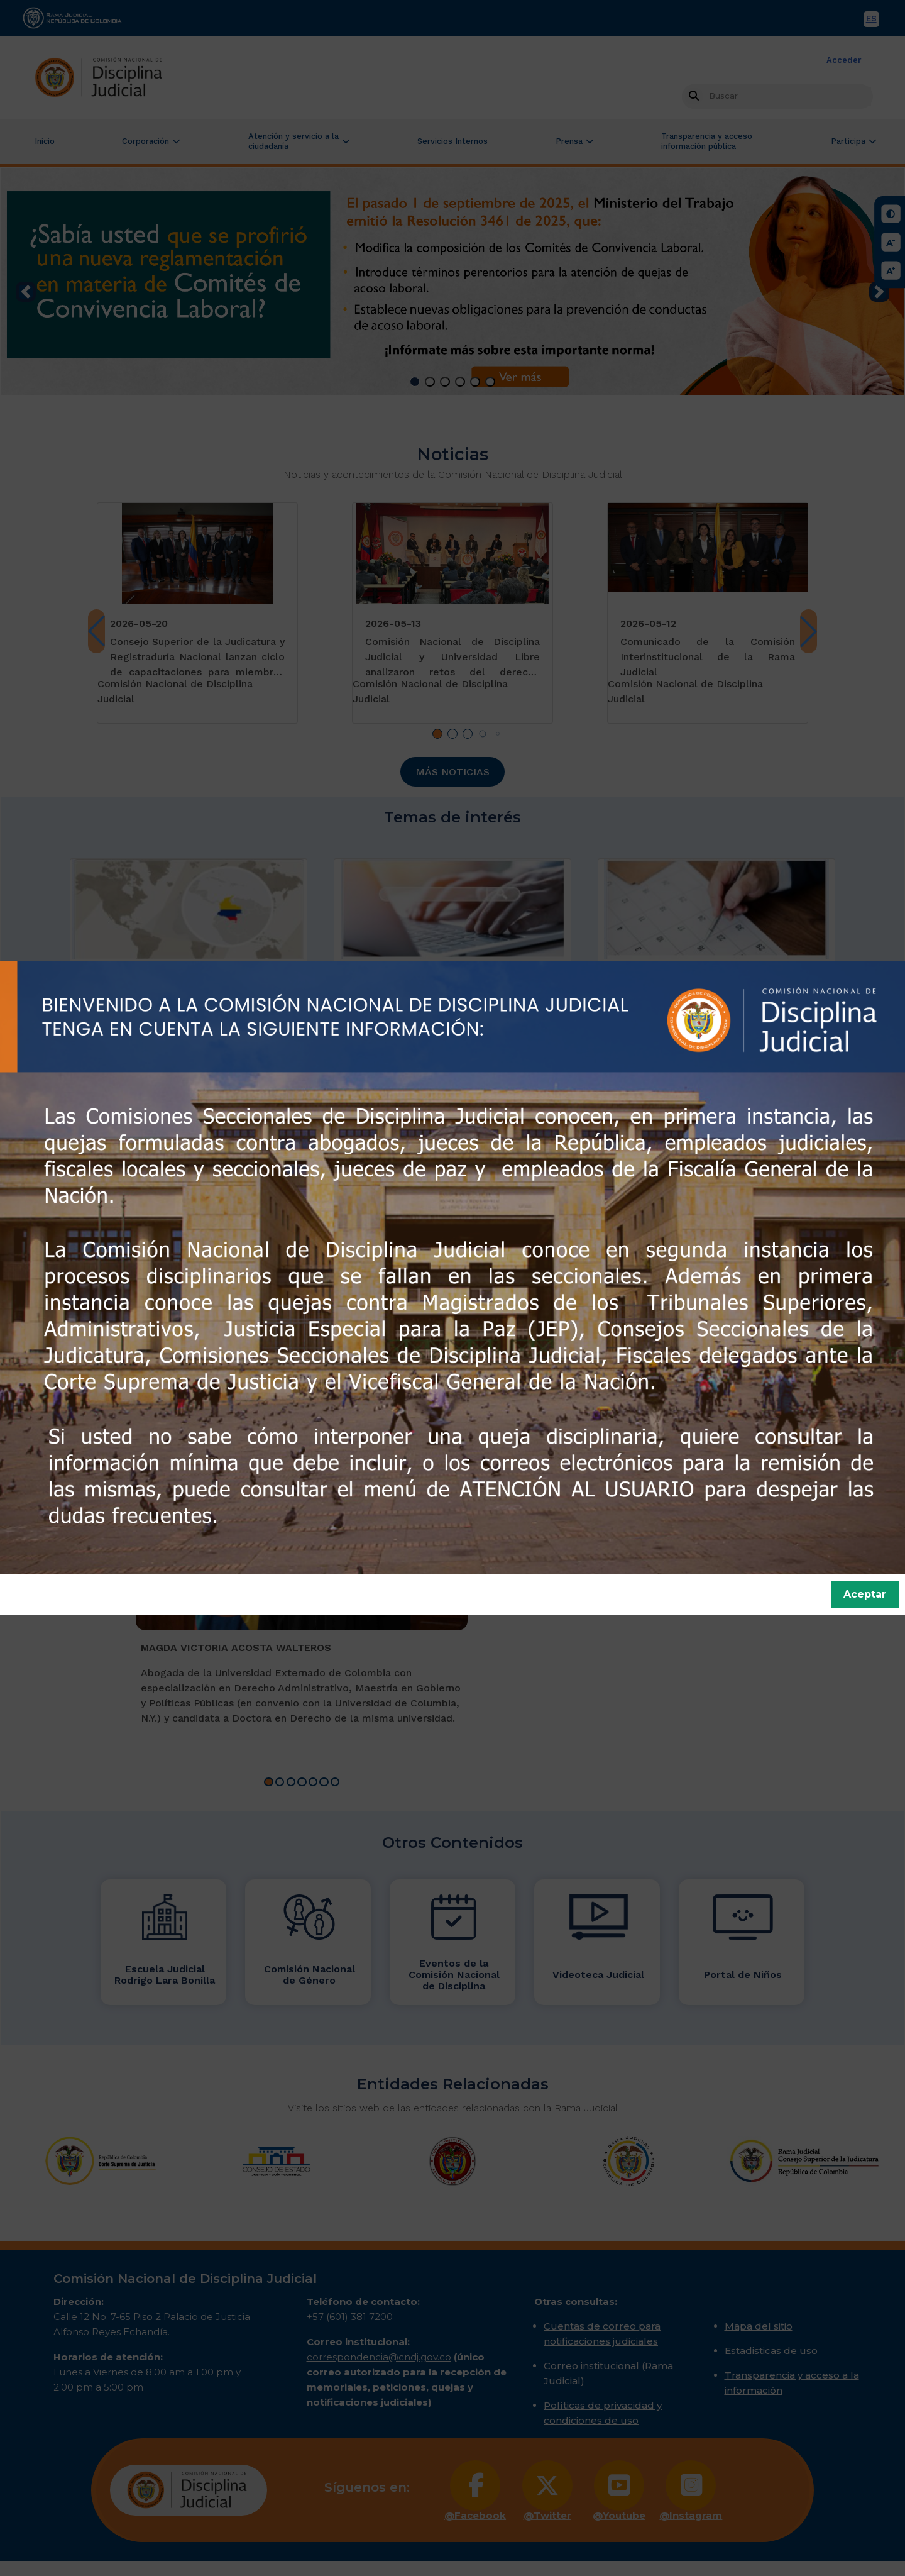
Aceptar (864, 1594)
